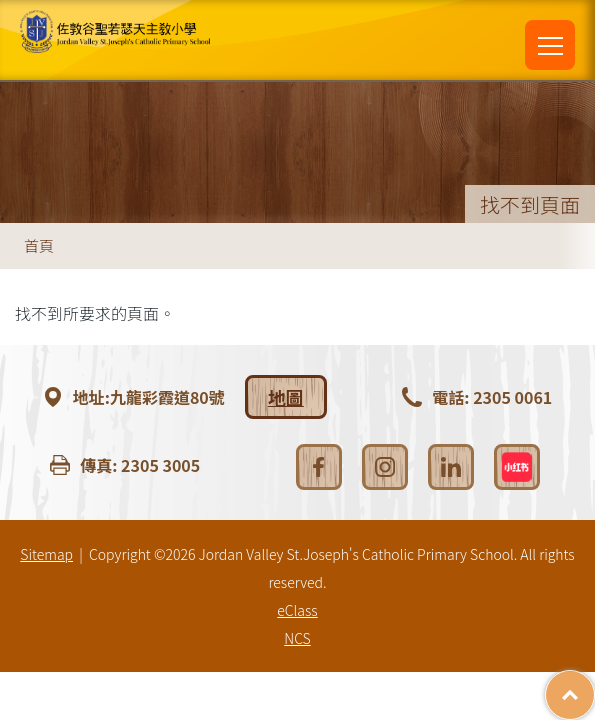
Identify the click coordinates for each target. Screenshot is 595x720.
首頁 (39, 245)
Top (594, 685)
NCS (297, 638)
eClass (297, 610)
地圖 (286, 397)
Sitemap (46, 554)
